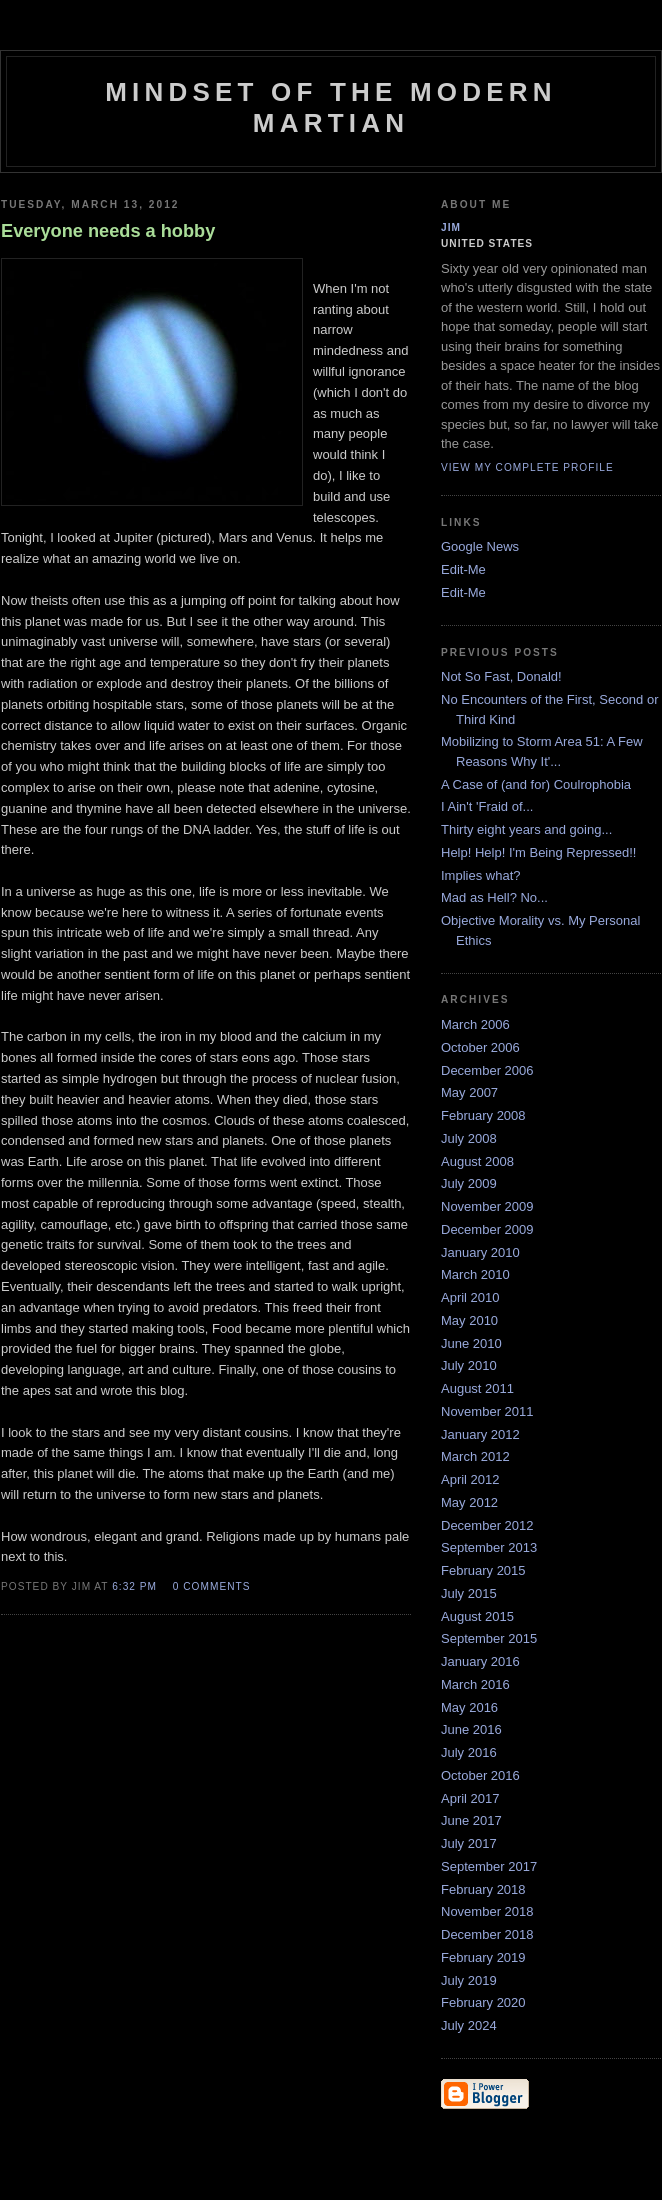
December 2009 (487, 1229)
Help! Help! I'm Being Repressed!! (538, 852)
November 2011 (487, 1411)
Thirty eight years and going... (526, 829)
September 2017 (489, 1866)
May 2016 (469, 1707)
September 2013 (489, 1547)
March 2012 (475, 1456)
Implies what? (480, 875)
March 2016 (475, 1684)
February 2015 (483, 1570)
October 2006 (480, 1047)
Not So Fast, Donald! (501, 676)
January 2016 (480, 1661)
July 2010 (469, 1365)
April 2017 (470, 1798)
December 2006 (487, 1070)
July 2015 (469, 1593)
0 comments (212, 1586)
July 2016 (469, 1752)
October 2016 (480, 1775)
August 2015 (477, 1616)
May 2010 (469, 1320)
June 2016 (471, 1729)
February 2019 (483, 1957)
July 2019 (469, 1980)
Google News (480, 546)
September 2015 (489, 1638)
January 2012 (480, 1434)
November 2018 (487, 1911)
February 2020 (483, 2002)
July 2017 (469, 1843)
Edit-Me (463, 569)
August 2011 (477, 1388)
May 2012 (469, 1502)
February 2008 (483, 1115)
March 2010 (475, 1274)
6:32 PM (134, 1586)
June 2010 (471, 1343)
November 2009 (487, 1206)
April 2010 (470, 1297)
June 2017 (471, 1820)
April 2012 (470, 1479)
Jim (451, 227)
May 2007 (469, 1092)
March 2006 (475, 1024)
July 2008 (469, 1138)
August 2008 (477, 1161)
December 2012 (487, 1525)
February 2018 (483, 1889)
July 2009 (469, 1183)
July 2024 (469, 2025)
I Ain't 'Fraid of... (487, 806)
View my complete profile (527, 467)
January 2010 (480, 1252)
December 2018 (487, 1934)
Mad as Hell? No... (494, 897)
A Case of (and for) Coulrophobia (536, 784)
